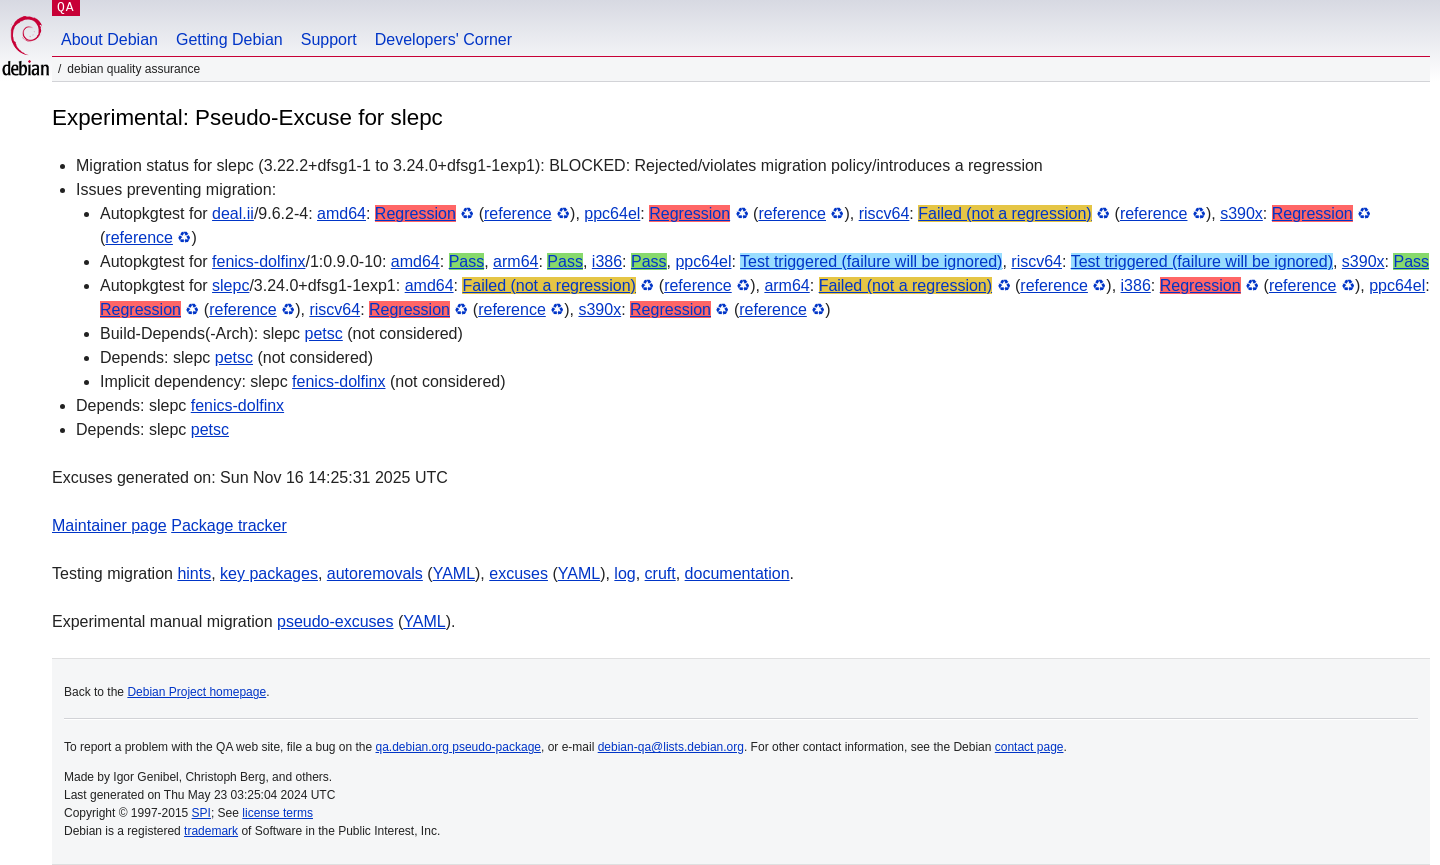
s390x (1241, 213)
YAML (454, 573)
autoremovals (375, 573)
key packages (269, 573)
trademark (211, 831)
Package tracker (229, 525)
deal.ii (233, 213)
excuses (518, 573)
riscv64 (884, 213)
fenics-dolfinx (258, 261)
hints (194, 573)
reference (518, 213)
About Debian (109, 39)
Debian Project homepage (196, 692)
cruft (660, 573)
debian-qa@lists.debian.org (671, 747)
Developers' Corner (443, 39)
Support (329, 39)
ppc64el (612, 213)
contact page (1029, 747)
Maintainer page (109, 525)
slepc (230, 285)
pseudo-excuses (335, 621)
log (624, 573)
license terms (277, 813)
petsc (324, 333)
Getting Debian (229, 39)
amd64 (341, 213)
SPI (201, 813)
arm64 (515, 261)
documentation (737, 573)
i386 (607, 261)
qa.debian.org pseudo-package (458, 747)
